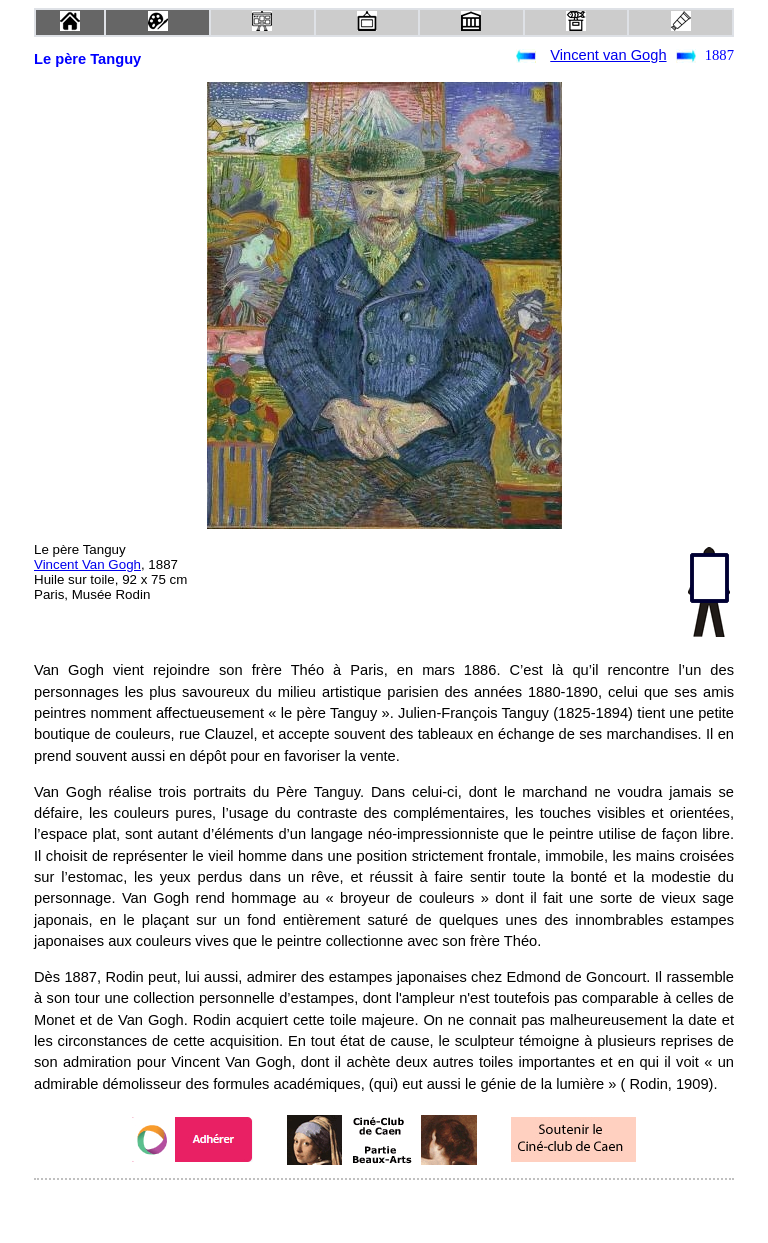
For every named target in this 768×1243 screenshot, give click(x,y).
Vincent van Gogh (608, 55)
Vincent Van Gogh (87, 564)
